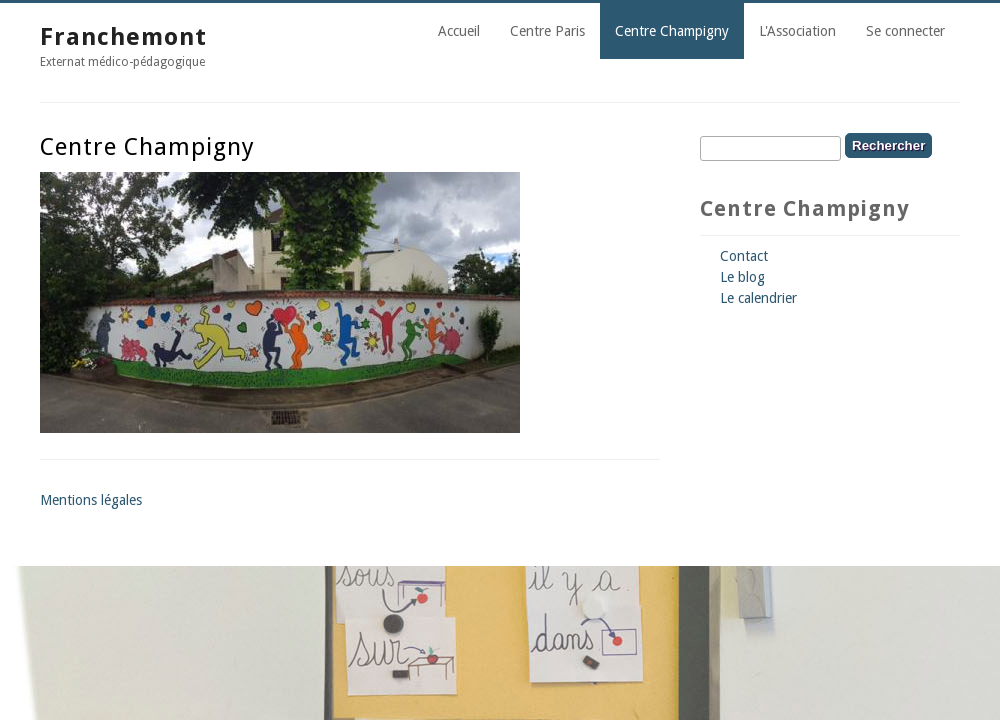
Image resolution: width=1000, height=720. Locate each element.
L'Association (797, 31)
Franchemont (123, 37)
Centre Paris (547, 31)
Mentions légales (91, 500)
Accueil (459, 31)
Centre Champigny (672, 31)
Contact (744, 256)
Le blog (742, 277)
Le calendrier (758, 298)
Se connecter (905, 31)
